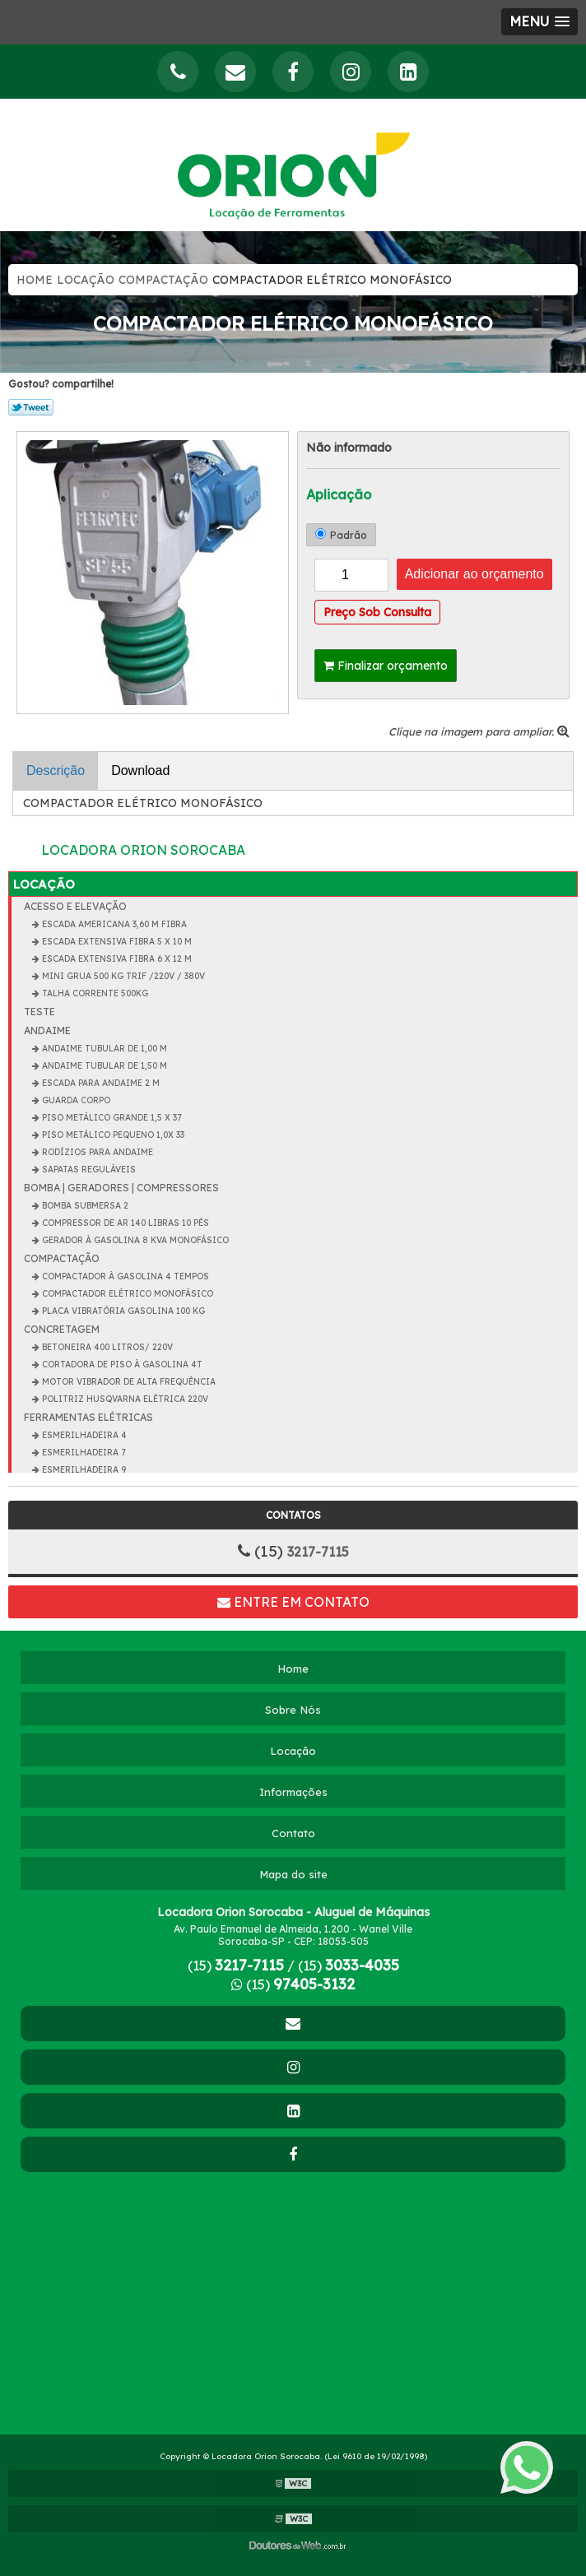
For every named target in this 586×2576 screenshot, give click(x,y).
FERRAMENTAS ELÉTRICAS (88, 1417)
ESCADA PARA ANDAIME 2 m (100, 1083)
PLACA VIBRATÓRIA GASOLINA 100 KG (122, 1311)
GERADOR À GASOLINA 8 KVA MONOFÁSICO (134, 1240)
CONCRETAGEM (62, 1329)
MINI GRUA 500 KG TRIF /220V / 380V (122, 976)
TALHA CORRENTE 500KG (94, 993)
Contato (293, 1833)
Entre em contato (293, 1602)
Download (140, 770)
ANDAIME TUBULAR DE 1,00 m (103, 1048)
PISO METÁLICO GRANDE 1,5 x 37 (110, 1117)
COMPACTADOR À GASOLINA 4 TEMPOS (124, 1276)
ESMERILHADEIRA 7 (82, 1452)
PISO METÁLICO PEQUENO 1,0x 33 (112, 1135)
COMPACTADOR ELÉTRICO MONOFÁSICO (126, 1293)
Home (34, 279)
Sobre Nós (293, 1709)
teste (39, 1011)
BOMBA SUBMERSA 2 (84, 1205)
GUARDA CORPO (75, 1100)
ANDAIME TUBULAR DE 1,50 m (103, 1066)
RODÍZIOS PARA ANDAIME (96, 1152)
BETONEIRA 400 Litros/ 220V (106, 1347)
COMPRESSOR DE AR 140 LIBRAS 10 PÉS (124, 1223)
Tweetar (30, 407)
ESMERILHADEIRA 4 (83, 1435)
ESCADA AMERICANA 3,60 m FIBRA (113, 924)
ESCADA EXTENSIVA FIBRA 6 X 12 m (116, 959)
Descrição (55, 770)
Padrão (341, 534)
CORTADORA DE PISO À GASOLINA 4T (121, 1364)
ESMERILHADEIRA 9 (83, 1469)
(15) (236, 1965)
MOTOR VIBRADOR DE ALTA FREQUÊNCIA (128, 1381)
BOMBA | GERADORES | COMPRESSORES (121, 1187)
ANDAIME (47, 1030)
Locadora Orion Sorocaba (143, 850)
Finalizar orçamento (385, 665)
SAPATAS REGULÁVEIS (88, 1169)
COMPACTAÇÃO (163, 279)
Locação (85, 279)
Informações (293, 1792)
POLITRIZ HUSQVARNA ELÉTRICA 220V (124, 1399)
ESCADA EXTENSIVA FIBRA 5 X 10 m (116, 941)
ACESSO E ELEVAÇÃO (75, 906)
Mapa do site (293, 1874)
